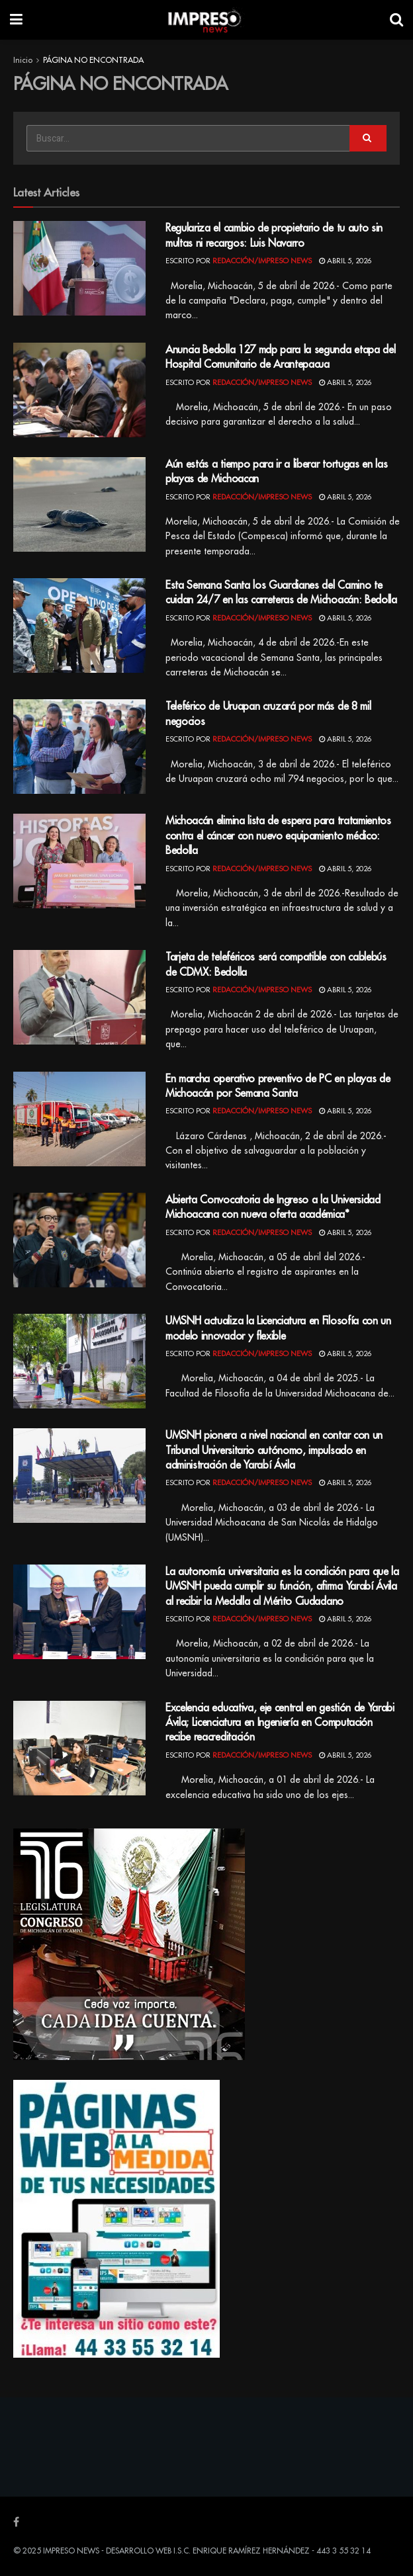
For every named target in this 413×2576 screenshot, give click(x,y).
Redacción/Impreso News (262, 261)
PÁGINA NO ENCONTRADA (93, 60)
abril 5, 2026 (345, 261)
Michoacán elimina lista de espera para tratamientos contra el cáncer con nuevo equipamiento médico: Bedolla (278, 836)
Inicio (22, 60)
